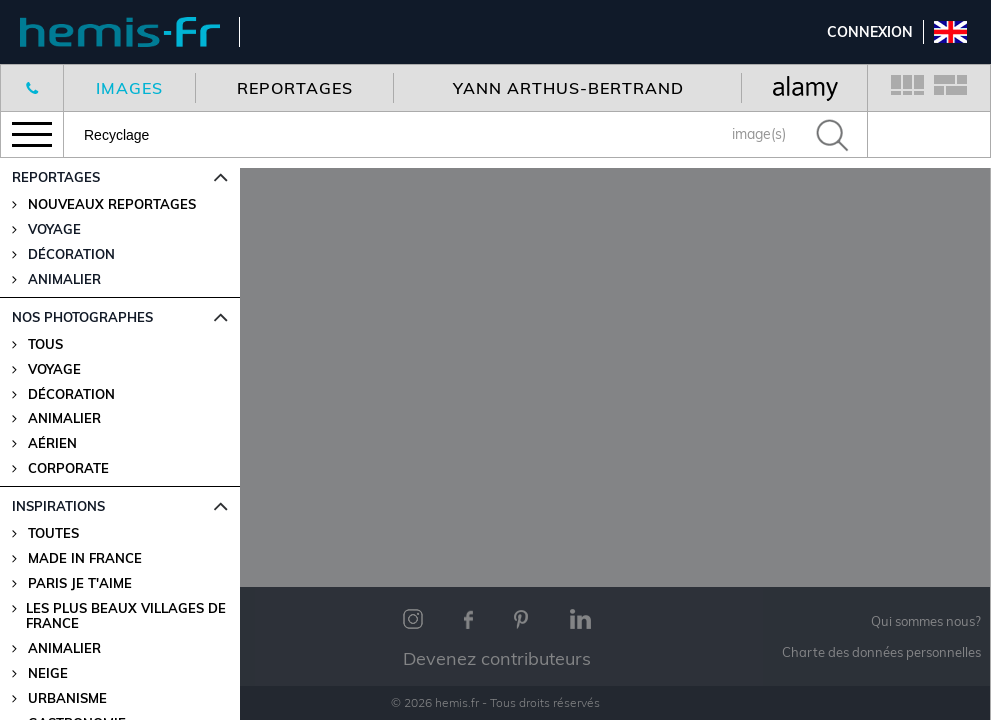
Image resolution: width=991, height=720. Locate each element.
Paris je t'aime (80, 583)
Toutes (53, 533)
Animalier (64, 418)
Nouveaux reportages (112, 204)
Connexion (870, 32)
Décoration (71, 394)
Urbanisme (67, 698)
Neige (48, 673)
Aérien (52, 443)
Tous (45, 344)
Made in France (85, 558)
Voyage (54, 369)
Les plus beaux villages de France (126, 616)
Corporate (68, 468)
